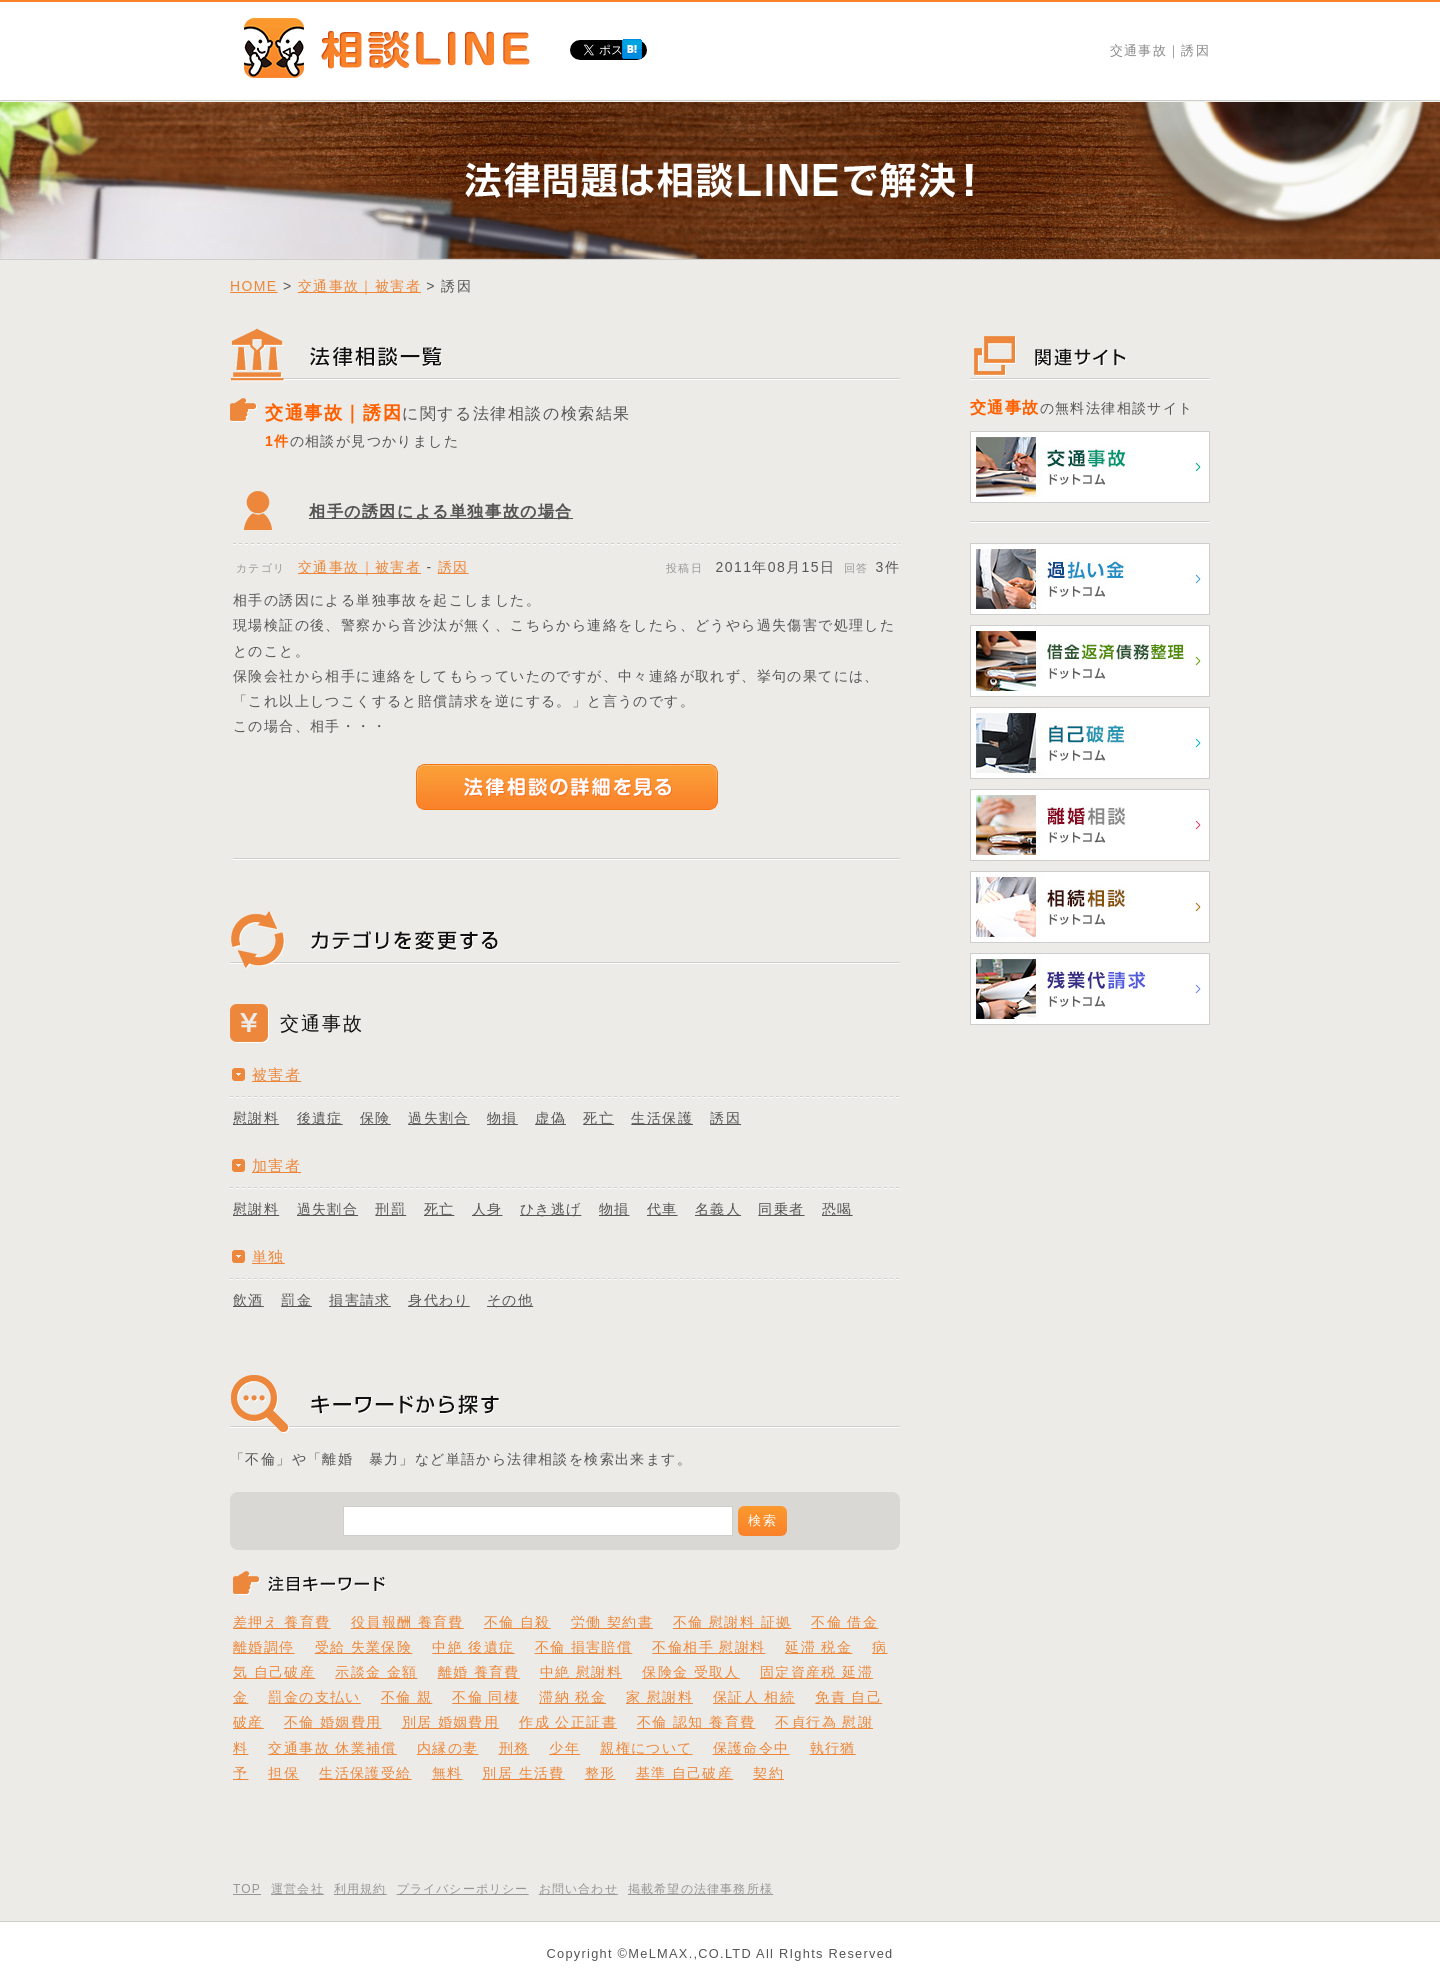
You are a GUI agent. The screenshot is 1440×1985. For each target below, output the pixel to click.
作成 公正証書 (568, 1722)
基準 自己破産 (685, 1773)
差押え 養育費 (282, 1622)
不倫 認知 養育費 (696, 1722)
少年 (564, 1748)
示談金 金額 (376, 1672)
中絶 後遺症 (473, 1647)
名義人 (718, 1209)
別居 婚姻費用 (451, 1722)
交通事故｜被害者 (359, 286)
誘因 (453, 567)
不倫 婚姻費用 (333, 1722)
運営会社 (297, 1889)
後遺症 (320, 1118)
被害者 (276, 1074)
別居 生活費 (523, 1773)
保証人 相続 (754, 1697)
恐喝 (837, 1209)
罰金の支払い (314, 1697)
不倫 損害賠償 (584, 1647)
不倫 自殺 (517, 1622)
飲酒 (248, 1300)
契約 (768, 1773)
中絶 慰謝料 (581, 1672)
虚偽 (550, 1118)
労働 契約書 (612, 1622)
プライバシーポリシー (463, 1889)
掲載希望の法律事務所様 (700, 1889)
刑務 (514, 1748)
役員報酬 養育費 (407, 1622)
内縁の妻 (448, 1748)
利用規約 (360, 1889)
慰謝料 (256, 1118)
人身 (487, 1209)
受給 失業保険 (364, 1647)
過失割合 (439, 1118)
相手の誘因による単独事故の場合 (441, 511)
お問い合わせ (578, 1889)
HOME (254, 286)
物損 (502, 1118)
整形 (600, 1773)
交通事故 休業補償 (332, 1748)
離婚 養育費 (479, 1672)
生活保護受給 (365, 1773)
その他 (510, 1300)
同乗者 (781, 1209)
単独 (268, 1256)
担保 (283, 1773)
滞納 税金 (572, 1697)
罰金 (296, 1300)
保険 (375, 1118)
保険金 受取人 (691, 1672)
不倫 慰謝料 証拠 (732, 1622)
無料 (447, 1773)
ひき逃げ (551, 1209)
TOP (247, 1889)
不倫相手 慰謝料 (708, 1647)
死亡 (598, 1118)
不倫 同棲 (485, 1697)
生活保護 (662, 1118)
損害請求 (360, 1300)
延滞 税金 (818, 1647)
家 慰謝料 (659, 1697)
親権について (646, 1748)
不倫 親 (407, 1697)
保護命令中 (751, 1748)
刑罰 (390, 1209)
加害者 (276, 1165)
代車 (662, 1209)
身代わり (439, 1300)
